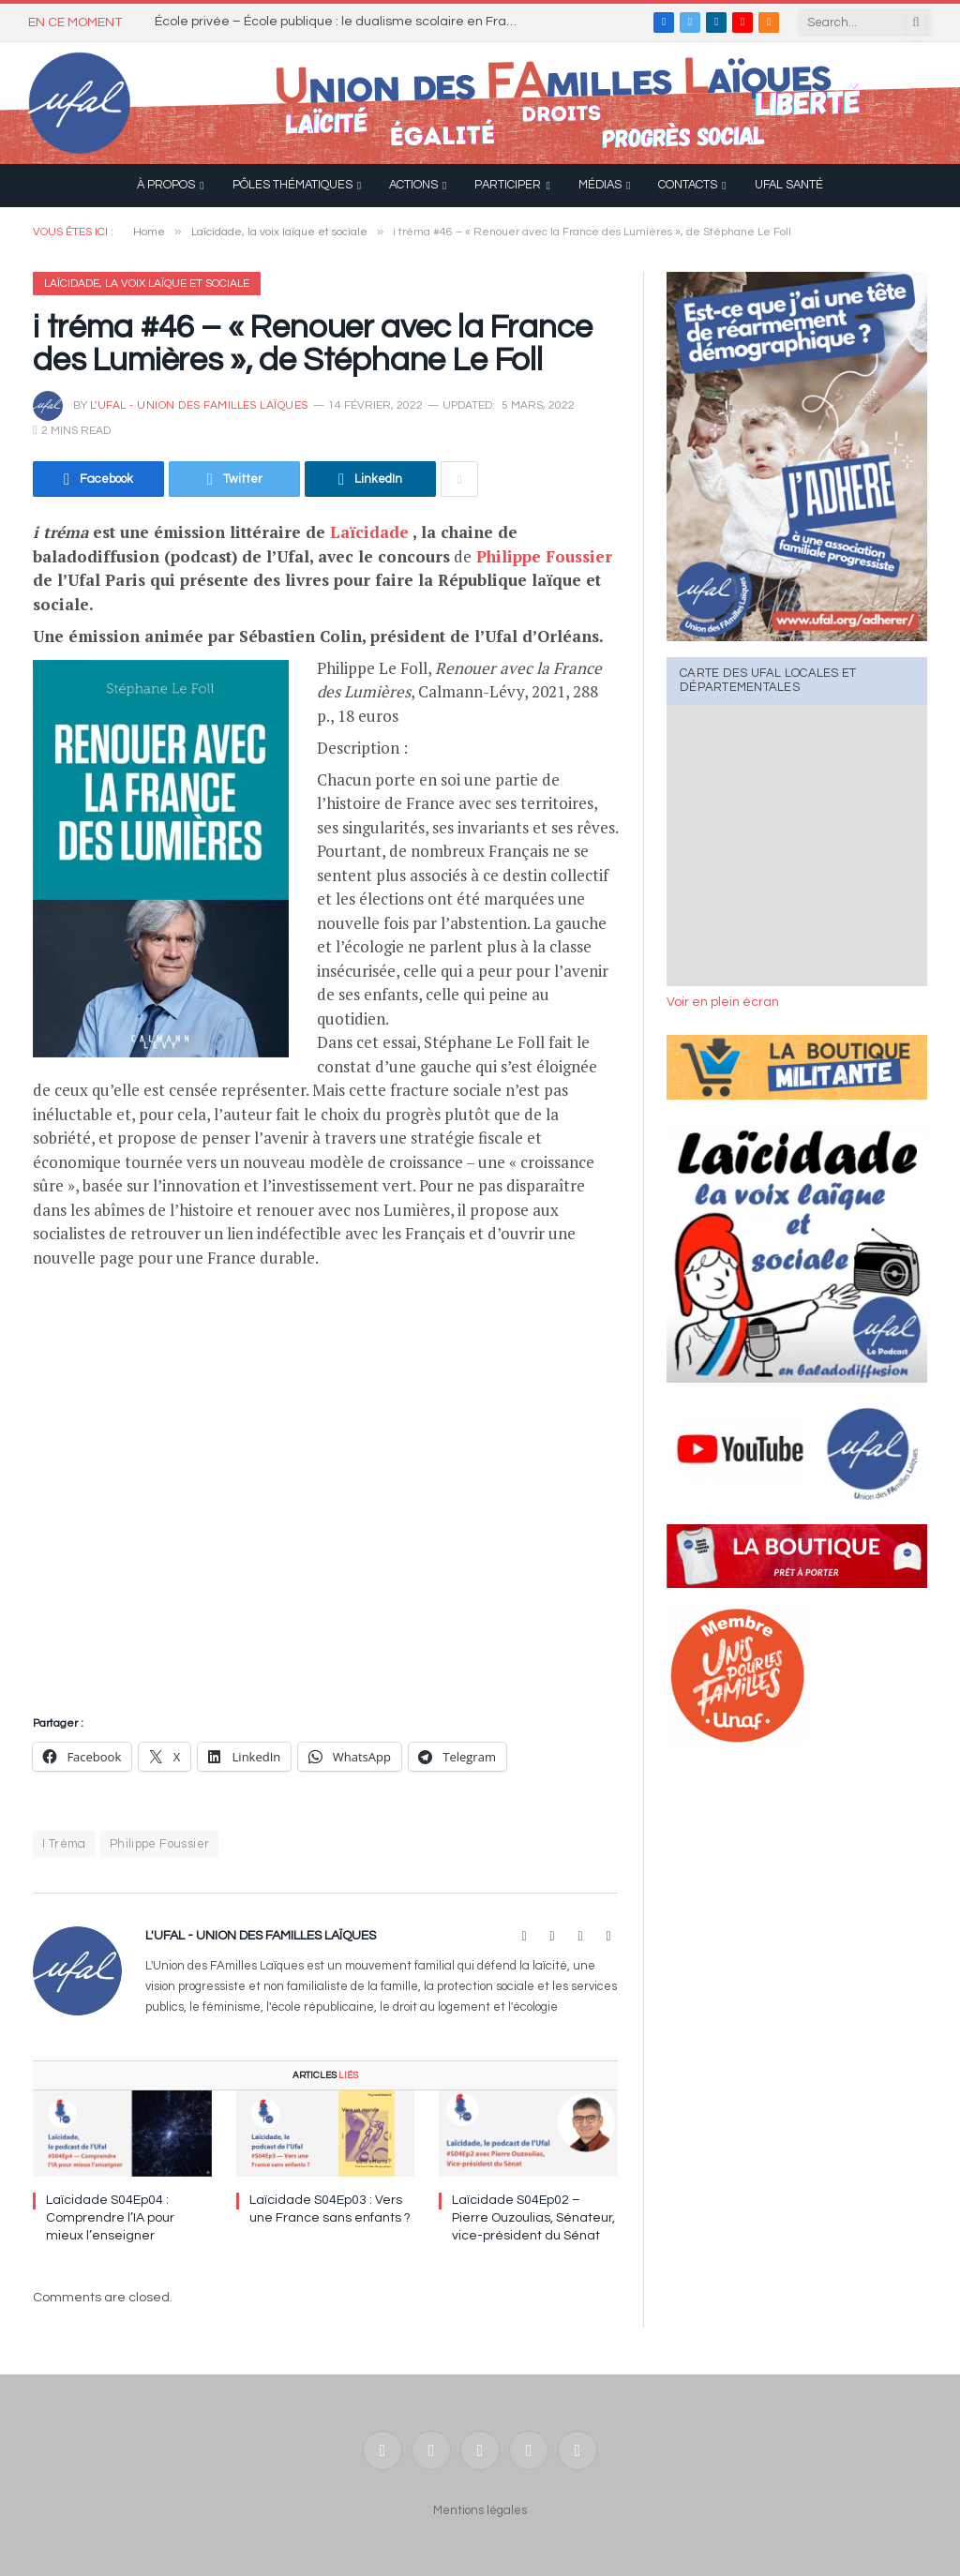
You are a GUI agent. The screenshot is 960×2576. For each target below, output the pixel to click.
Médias (600, 185)
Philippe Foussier (544, 556)
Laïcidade (369, 532)
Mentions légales (480, 2510)
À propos (166, 185)
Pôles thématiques (292, 185)
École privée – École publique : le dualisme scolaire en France (342, 21)
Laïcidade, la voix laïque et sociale (146, 283)
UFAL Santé (789, 185)
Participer (507, 185)
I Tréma (64, 1843)
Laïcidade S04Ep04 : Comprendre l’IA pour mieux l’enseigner (110, 2218)
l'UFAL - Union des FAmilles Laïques (199, 405)
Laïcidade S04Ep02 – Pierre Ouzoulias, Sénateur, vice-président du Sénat (533, 2218)
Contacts (687, 185)
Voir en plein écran (723, 1002)
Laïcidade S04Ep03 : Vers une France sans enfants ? (330, 2209)
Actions (413, 185)
